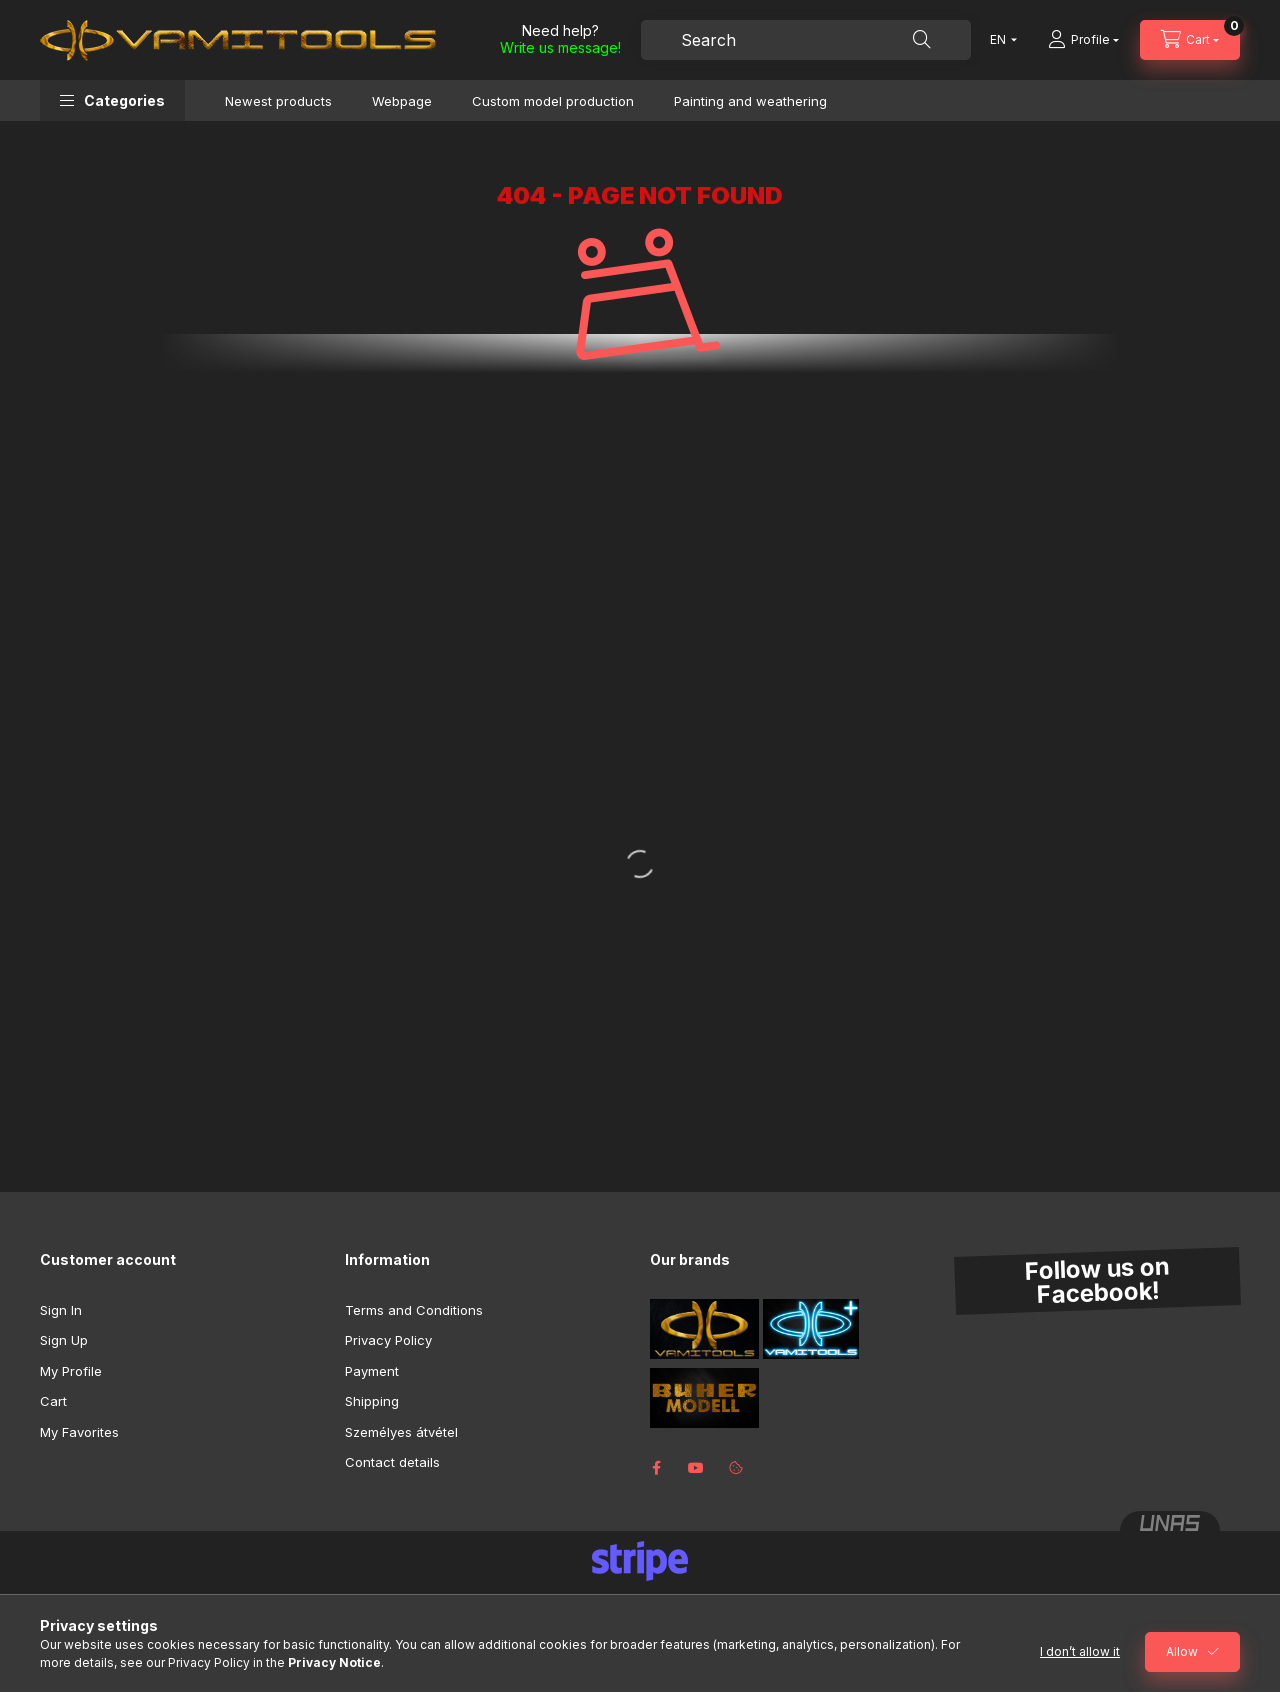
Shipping (372, 1401)
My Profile (71, 1371)
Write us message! (560, 47)
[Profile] (1083, 40)
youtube (696, 1468)
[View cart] (1190, 40)
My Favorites (79, 1432)
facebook (656, 1468)
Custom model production (553, 101)
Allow (1182, 1651)
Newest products (278, 101)
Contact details (392, 1462)
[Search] (922, 40)
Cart (53, 1401)
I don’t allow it (1080, 1651)
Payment (372, 1371)
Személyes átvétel (401, 1432)
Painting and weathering (750, 101)
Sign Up (64, 1340)
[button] (112, 100)
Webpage (402, 101)
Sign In (61, 1310)
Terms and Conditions (414, 1310)
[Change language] (999, 40)
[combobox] (806, 40)
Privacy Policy (388, 1340)
